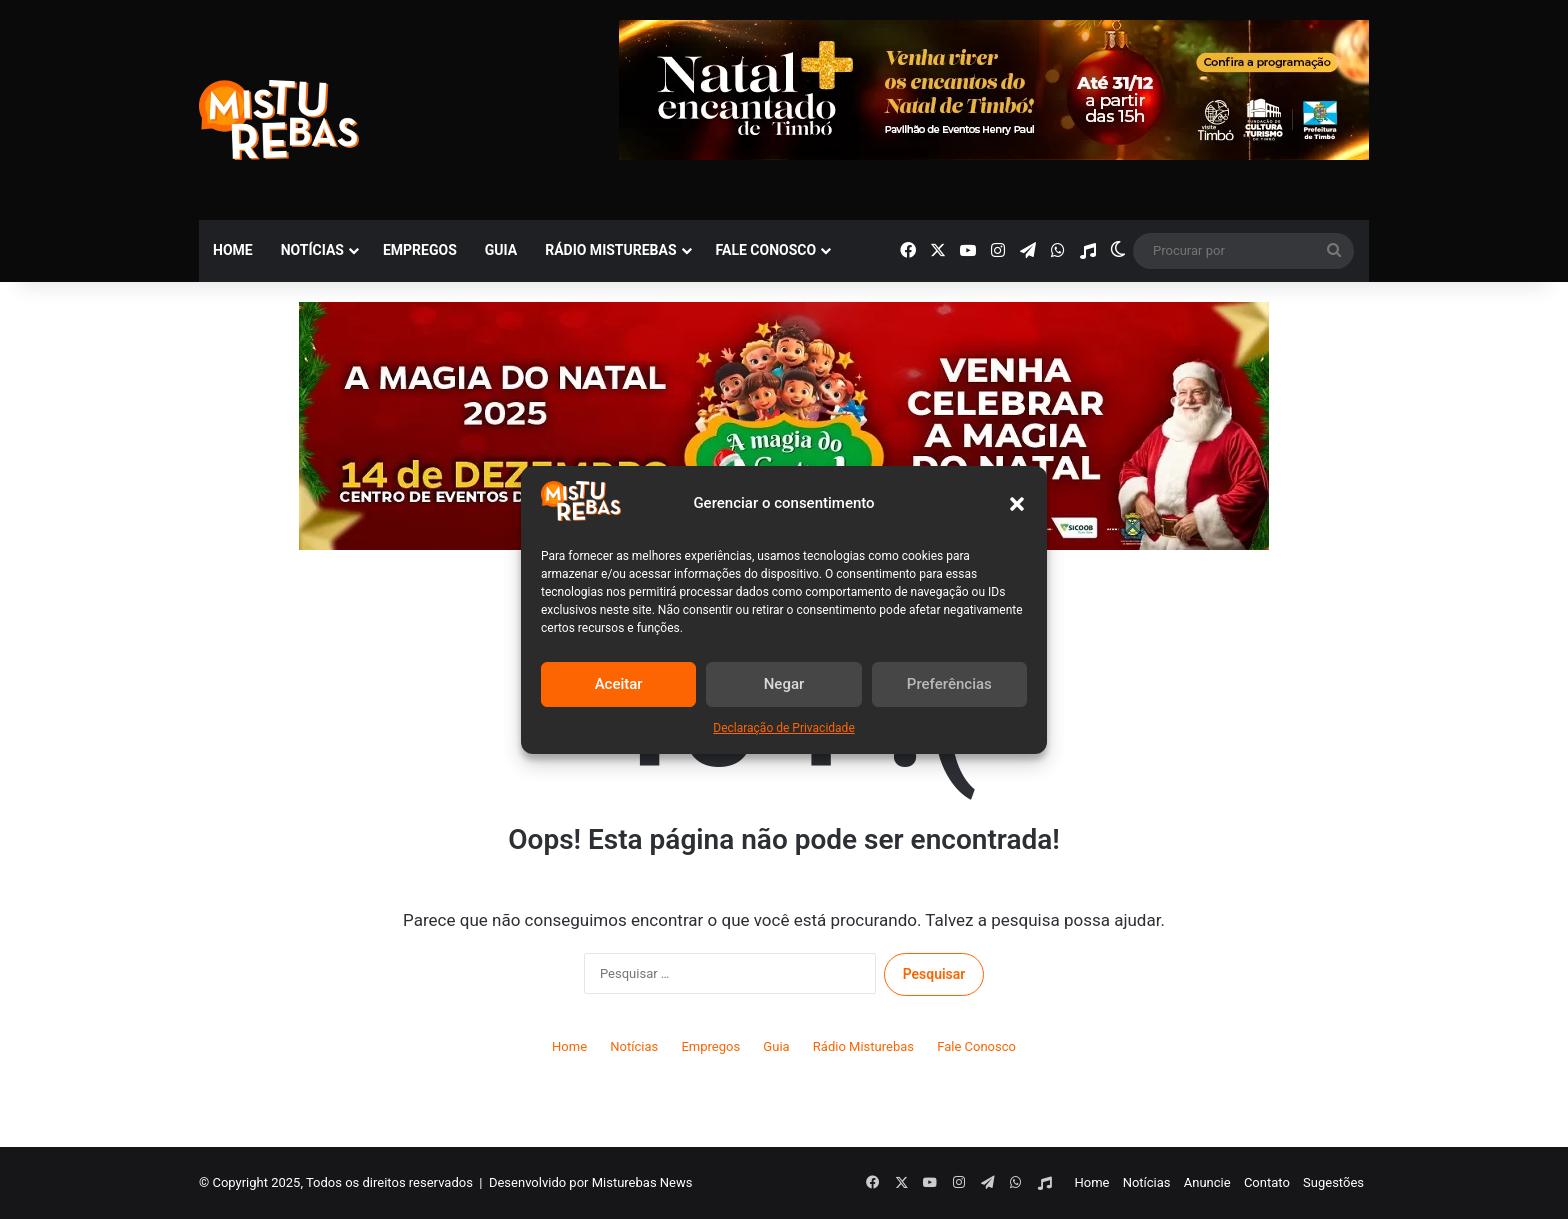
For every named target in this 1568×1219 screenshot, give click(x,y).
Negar (784, 684)
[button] (1017, 504)
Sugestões (1333, 1182)
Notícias (312, 250)
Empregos (420, 250)
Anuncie (1207, 1182)
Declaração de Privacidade (784, 728)
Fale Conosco (766, 250)
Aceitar (619, 684)
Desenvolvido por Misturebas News (591, 1182)
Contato (1267, 1182)
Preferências (949, 684)
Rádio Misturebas (610, 250)
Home (233, 250)
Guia (501, 250)
